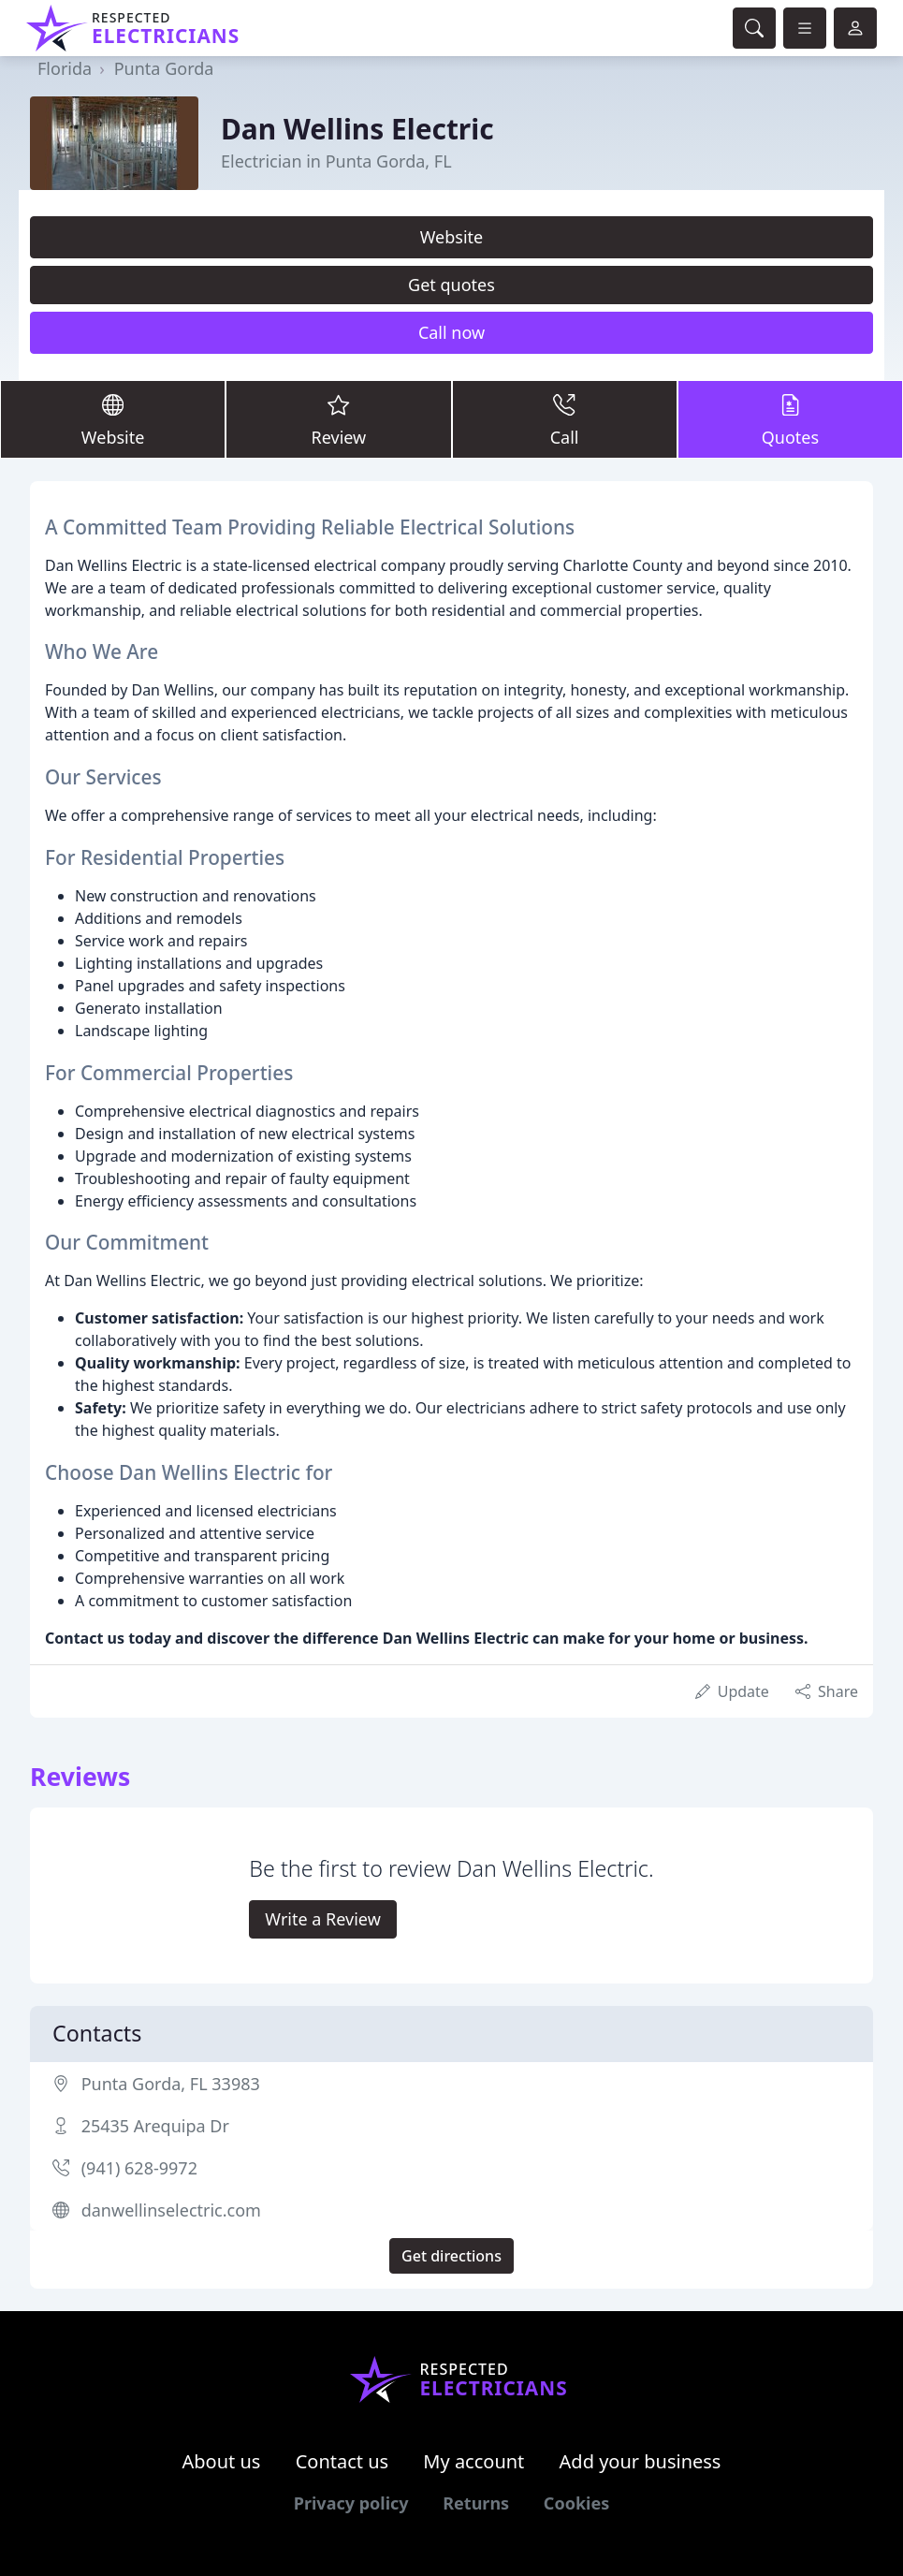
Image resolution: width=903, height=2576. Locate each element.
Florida (64, 68)
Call (565, 418)
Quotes (790, 418)
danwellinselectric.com (171, 2210)
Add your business (640, 2461)
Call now (451, 332)
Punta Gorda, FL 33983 (170, 2083)
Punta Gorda (164, 68)
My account (473, 2461)
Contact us (342, 2461)
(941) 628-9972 (139, 2168)
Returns (476, 2503)
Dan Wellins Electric (357, 129)
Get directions (451, 2256)
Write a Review (322, 1919)
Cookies (576, 2503)
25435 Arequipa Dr (155, 2126)
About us (221, 2461)
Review (338, 418)
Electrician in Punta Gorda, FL (336, 161)
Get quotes (451, 284)
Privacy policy (351, 2503)
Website (452, 237)
